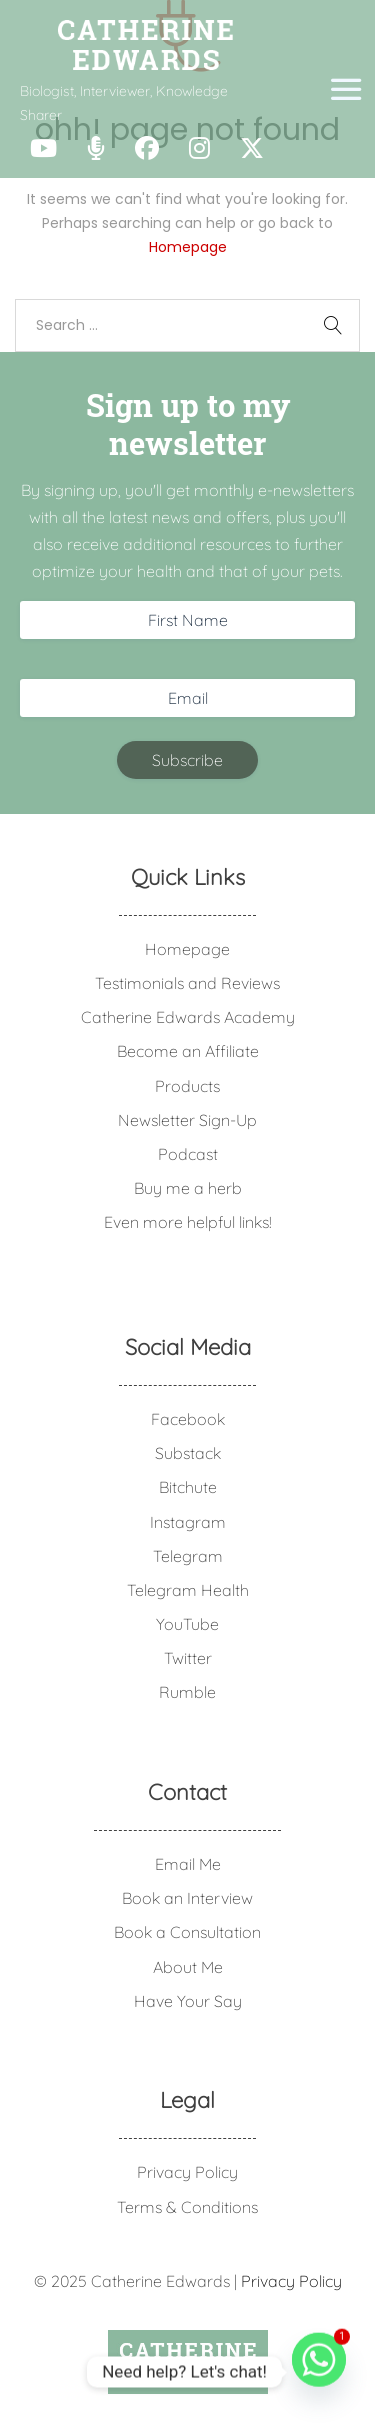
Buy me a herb (188, 1188)
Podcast (188, 1154)
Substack (188, 1453)
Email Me (188, 1864)
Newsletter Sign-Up (187, 1120)
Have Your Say (188, 2001)
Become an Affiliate (188, 1051)
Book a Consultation (187, 1932)
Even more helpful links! (188, 1222)
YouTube (187, 1624)
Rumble (187, 1692)
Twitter (188, 1658)
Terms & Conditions (187, 2207)
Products (187, 1086)
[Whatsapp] (319, 2372)
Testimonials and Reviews (187, 983)
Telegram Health (188, 1590)
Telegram (188, 1556)
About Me (188, 1967)
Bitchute (188, 1487)
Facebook (188, 1419)
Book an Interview (187, 1898)
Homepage (188, 247)
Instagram (188, 1522)
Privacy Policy (187, 2172)
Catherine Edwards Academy (188, 1017)
